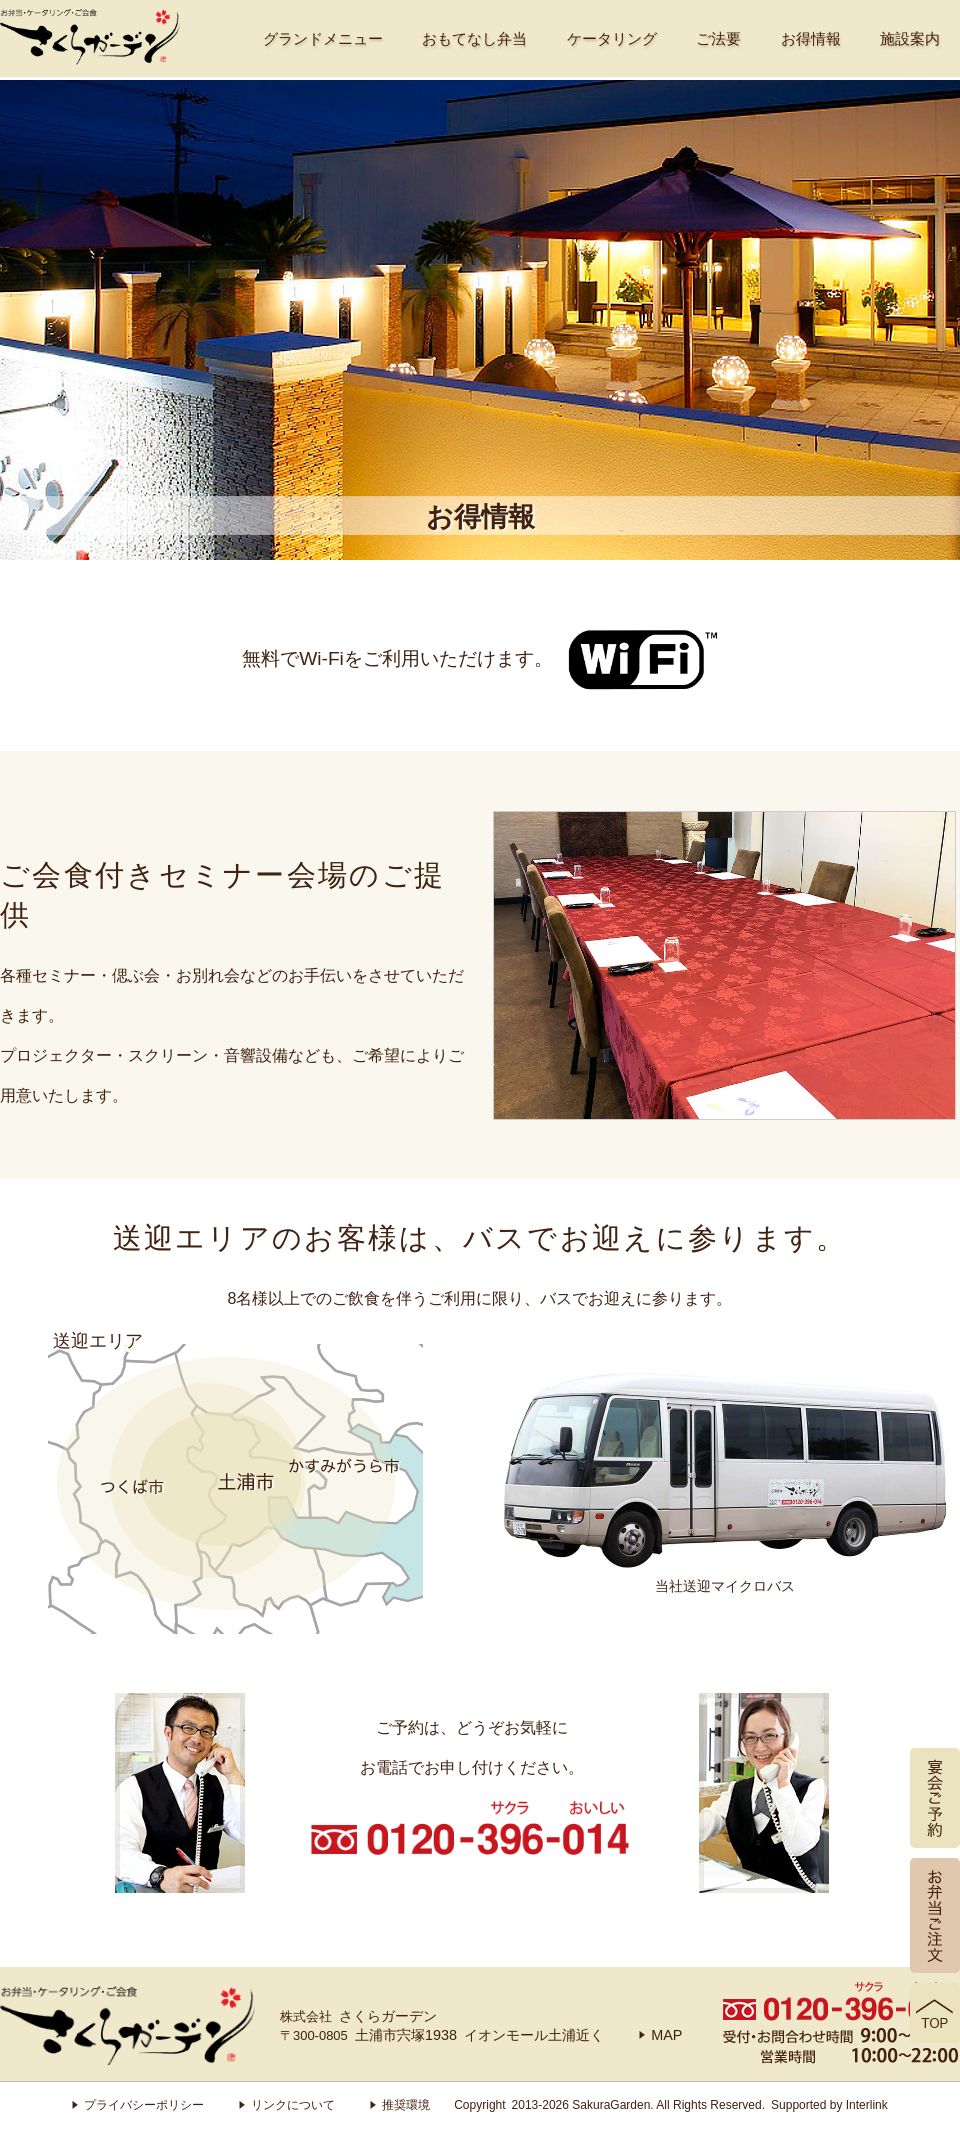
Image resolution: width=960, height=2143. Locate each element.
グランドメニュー (323, 38)
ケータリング (612, 38)
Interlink (867, 2105)
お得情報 (811, 38)
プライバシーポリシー (138, 2105)
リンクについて (287, 2105)
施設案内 (910, 38)
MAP (660, 2035)
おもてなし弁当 (474, 38)
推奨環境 (400, 2105)
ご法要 (718, 38)
